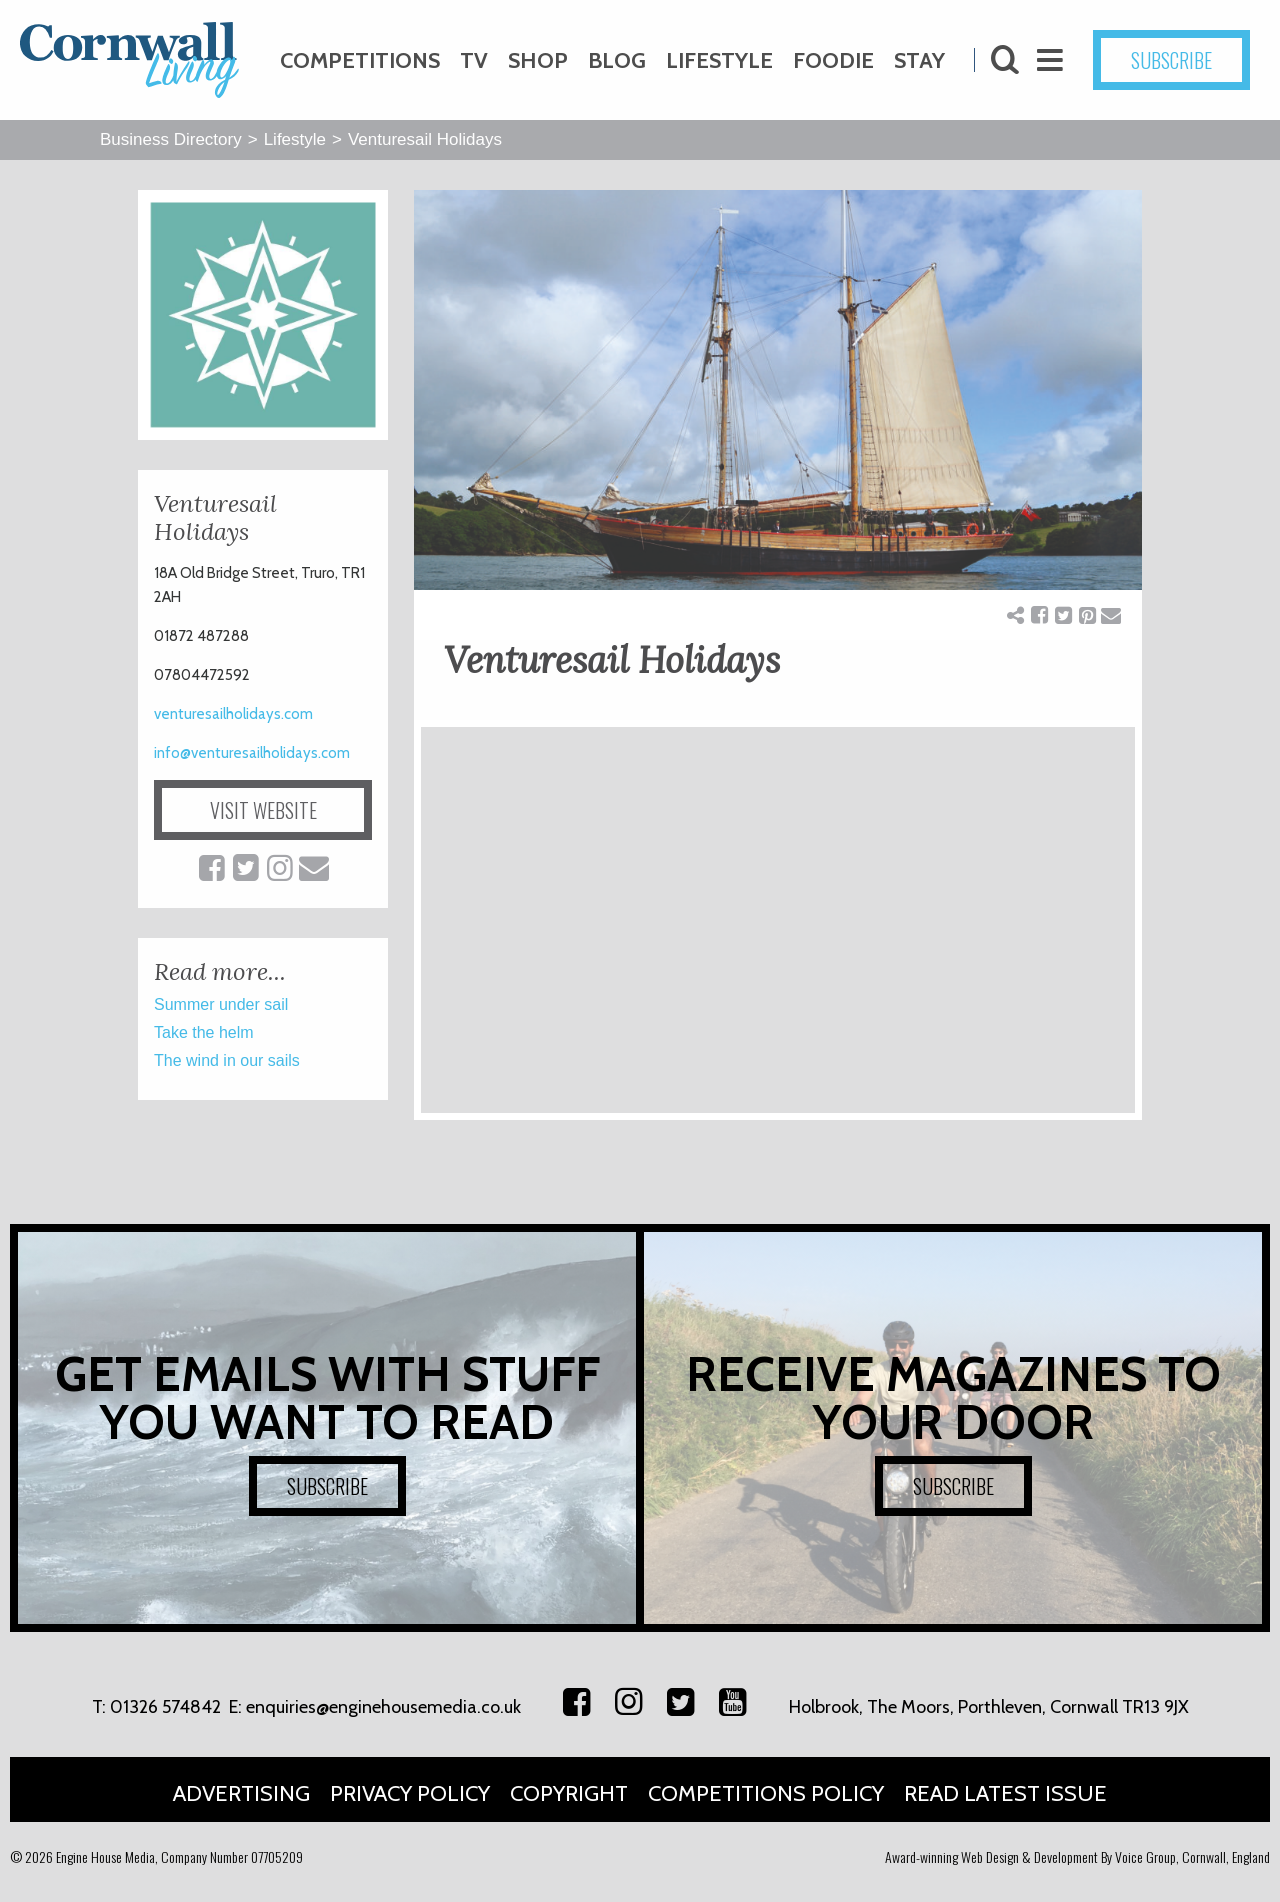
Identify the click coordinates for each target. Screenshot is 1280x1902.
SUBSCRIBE (1171, 60)
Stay (919, 60)
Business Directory (171, 139)
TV (474, 60)
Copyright (569, 1793)
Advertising (241, 1793)
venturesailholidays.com (233, 714)
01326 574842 (165, 1707)
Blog (617, 60)
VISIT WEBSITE (263, 810)
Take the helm (204, 1032)
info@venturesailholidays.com (252, 753)
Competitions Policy (766, 1793)
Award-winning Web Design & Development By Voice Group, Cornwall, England (1077, 1856)
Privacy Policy (410, 1793)
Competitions (360, 60)
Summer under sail (221, 1004)
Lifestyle (719, 60)
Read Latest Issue (1005, 1793)
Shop (538, 60)
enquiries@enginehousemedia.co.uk (383, 1707)
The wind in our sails (227, 1060)
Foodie (833, 60)
